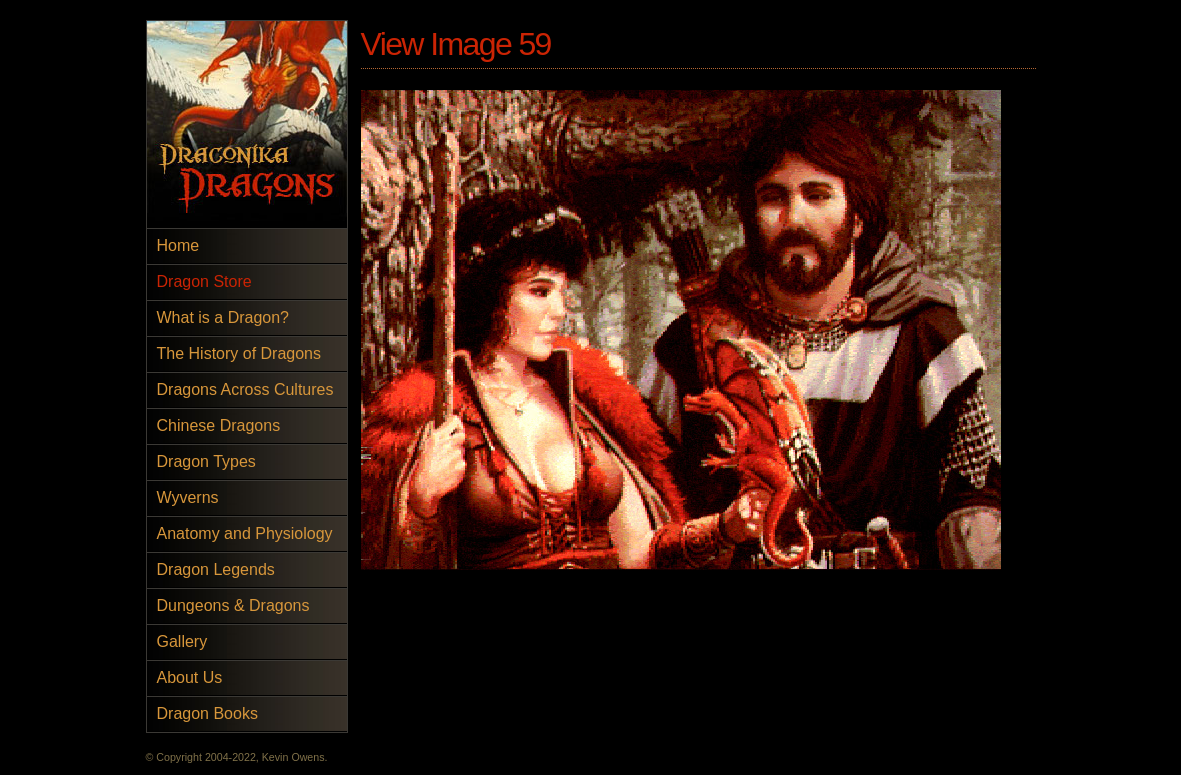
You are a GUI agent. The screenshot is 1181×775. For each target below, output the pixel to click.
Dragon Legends (216, 569)
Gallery (182, 641)
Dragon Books (207, 713)
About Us (190, 677)
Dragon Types (206, 461)
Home (178, 245)
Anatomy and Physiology (245, 533)
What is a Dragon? (223, 317)
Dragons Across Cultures (245, 389)
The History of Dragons (239, 353)
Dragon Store (204, 281)
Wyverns (188, 497)
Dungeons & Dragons (233, 605)
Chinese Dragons (219, 425)
